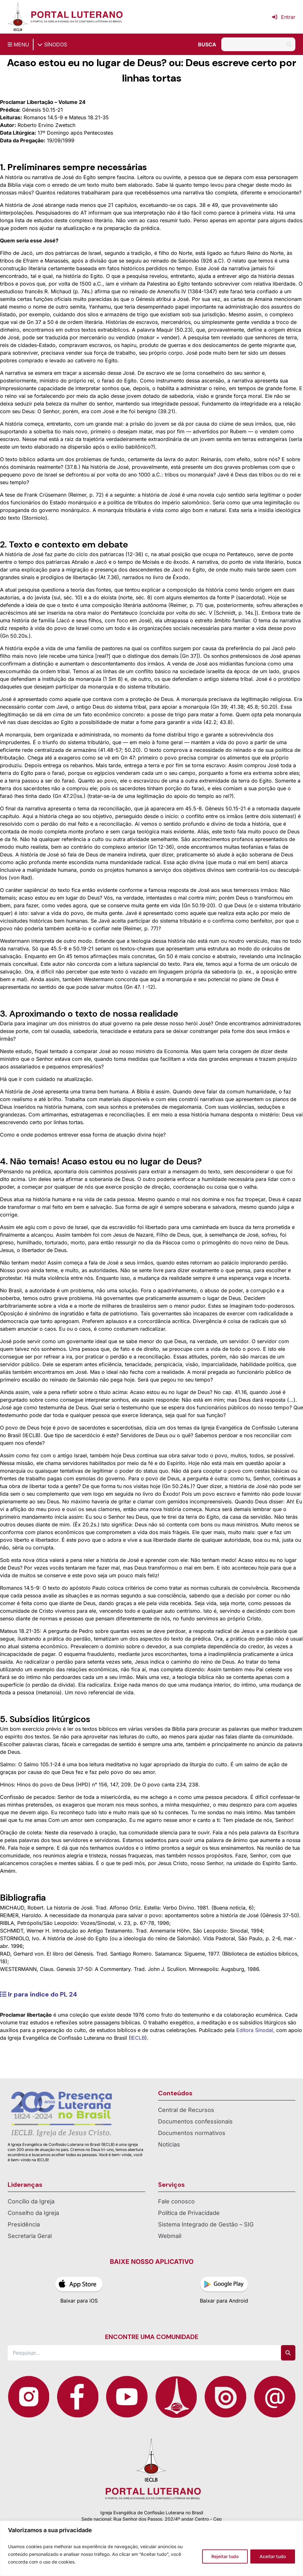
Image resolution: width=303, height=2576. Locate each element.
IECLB (138, 2038)
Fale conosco (176, 2201)
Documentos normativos (191, 2133)
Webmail (169, 2236)
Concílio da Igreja (31, 2201)
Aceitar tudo (273, 2556)
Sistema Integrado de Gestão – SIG (206, 2224)
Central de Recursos (186, 2110)
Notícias (169, 2144)
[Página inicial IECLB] (18, 16)
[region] (151, 2548)
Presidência (24, 2224)
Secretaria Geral (30, 2236)
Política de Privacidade (189, 2213)
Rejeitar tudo (225, 2556)
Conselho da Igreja (33, 2213)
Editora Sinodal (254, 2030)
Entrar (283, 17)
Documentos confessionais (195, 2121)
